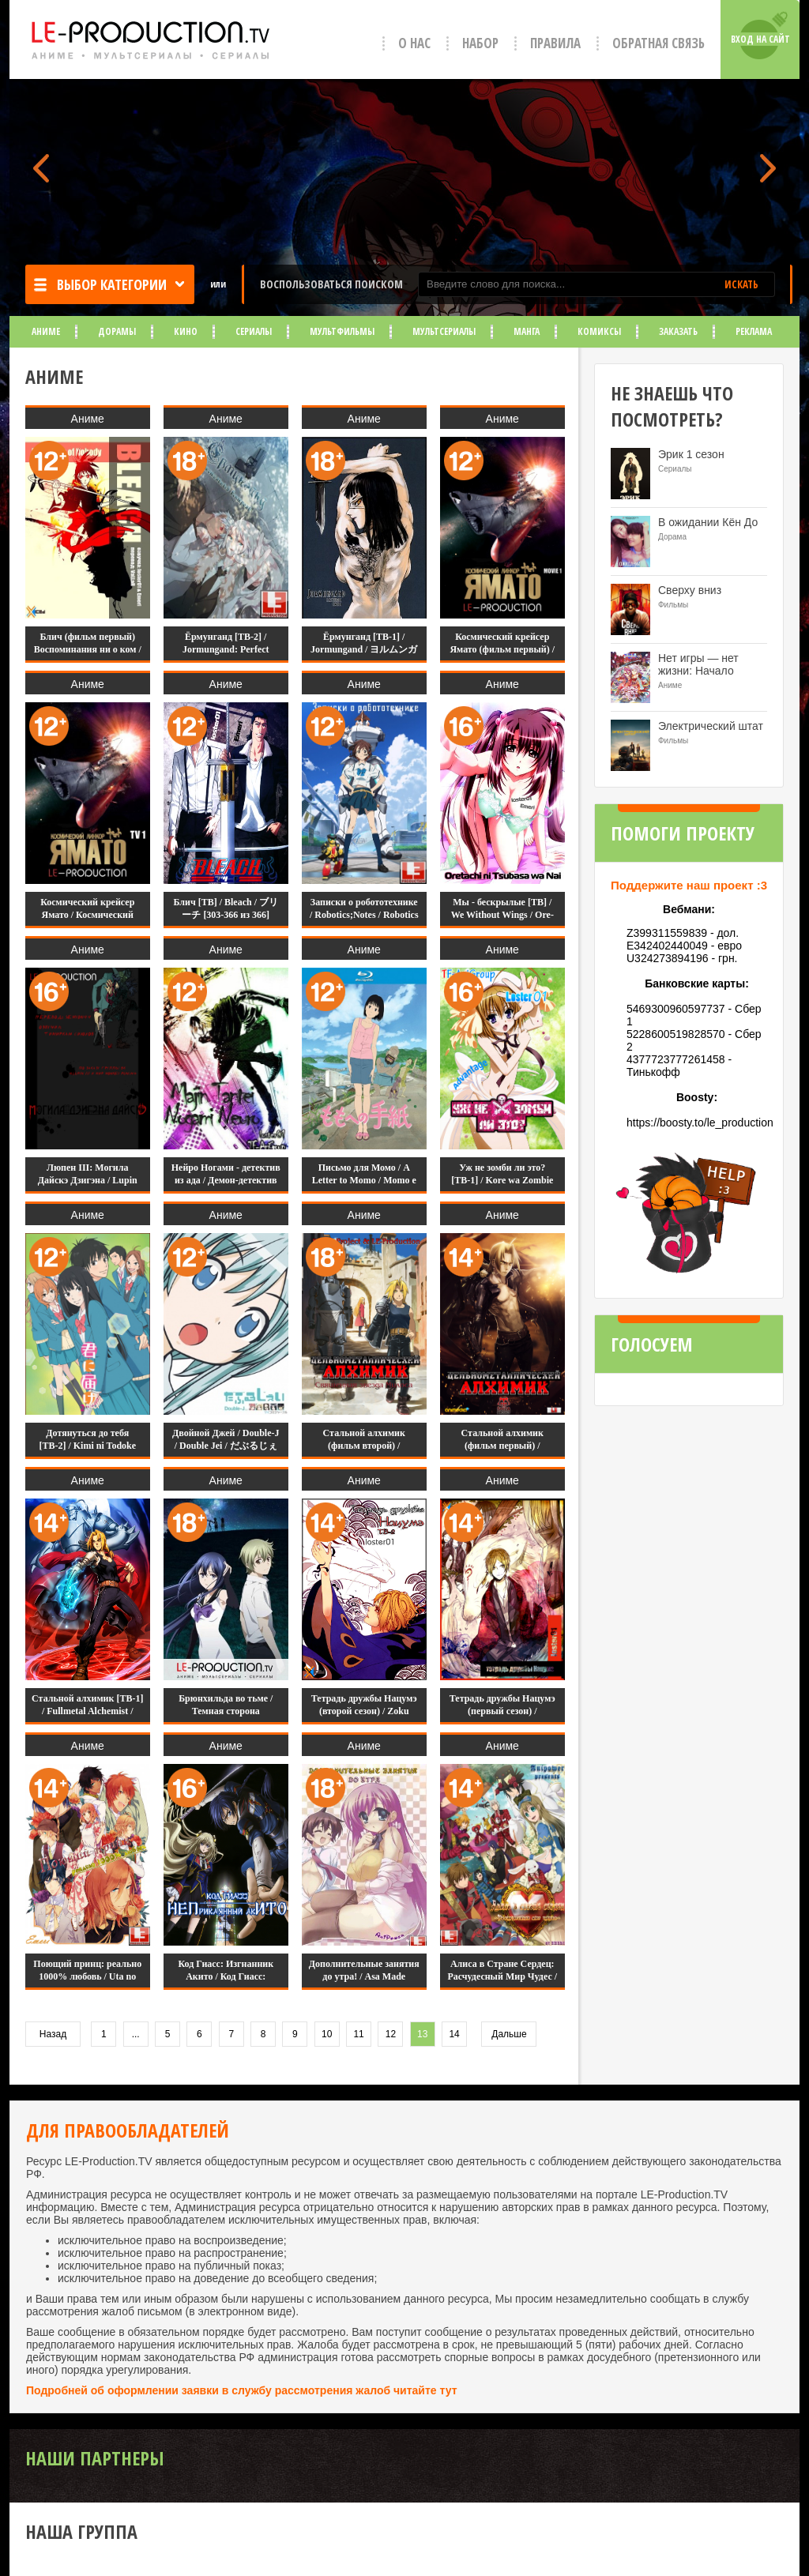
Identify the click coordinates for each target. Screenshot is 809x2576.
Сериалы (253, 331)
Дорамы (117, 331)
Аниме (46, 331)
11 (358, 2034)
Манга (527, 331)
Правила (555, 43)
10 (327, 2034)
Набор (480, 43)
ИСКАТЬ (741, 284)
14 (454, 2034)
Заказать (678, 331)
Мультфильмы (342, 331)
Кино (186, 331)
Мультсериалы (444, 331)
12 (391, 2034)
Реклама (754, 331)
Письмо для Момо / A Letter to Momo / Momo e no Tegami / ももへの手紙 (364, 1180)
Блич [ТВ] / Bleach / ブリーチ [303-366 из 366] (225, 908)
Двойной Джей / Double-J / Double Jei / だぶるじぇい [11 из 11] (225, 1445)
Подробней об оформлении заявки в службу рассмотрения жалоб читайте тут (241, 2390)
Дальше (508, 2034)
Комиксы (599, 331)
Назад (53, 2034)
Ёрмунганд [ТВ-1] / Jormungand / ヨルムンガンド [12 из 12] (363, 649)
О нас (414, 43)
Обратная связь (658, 43)
